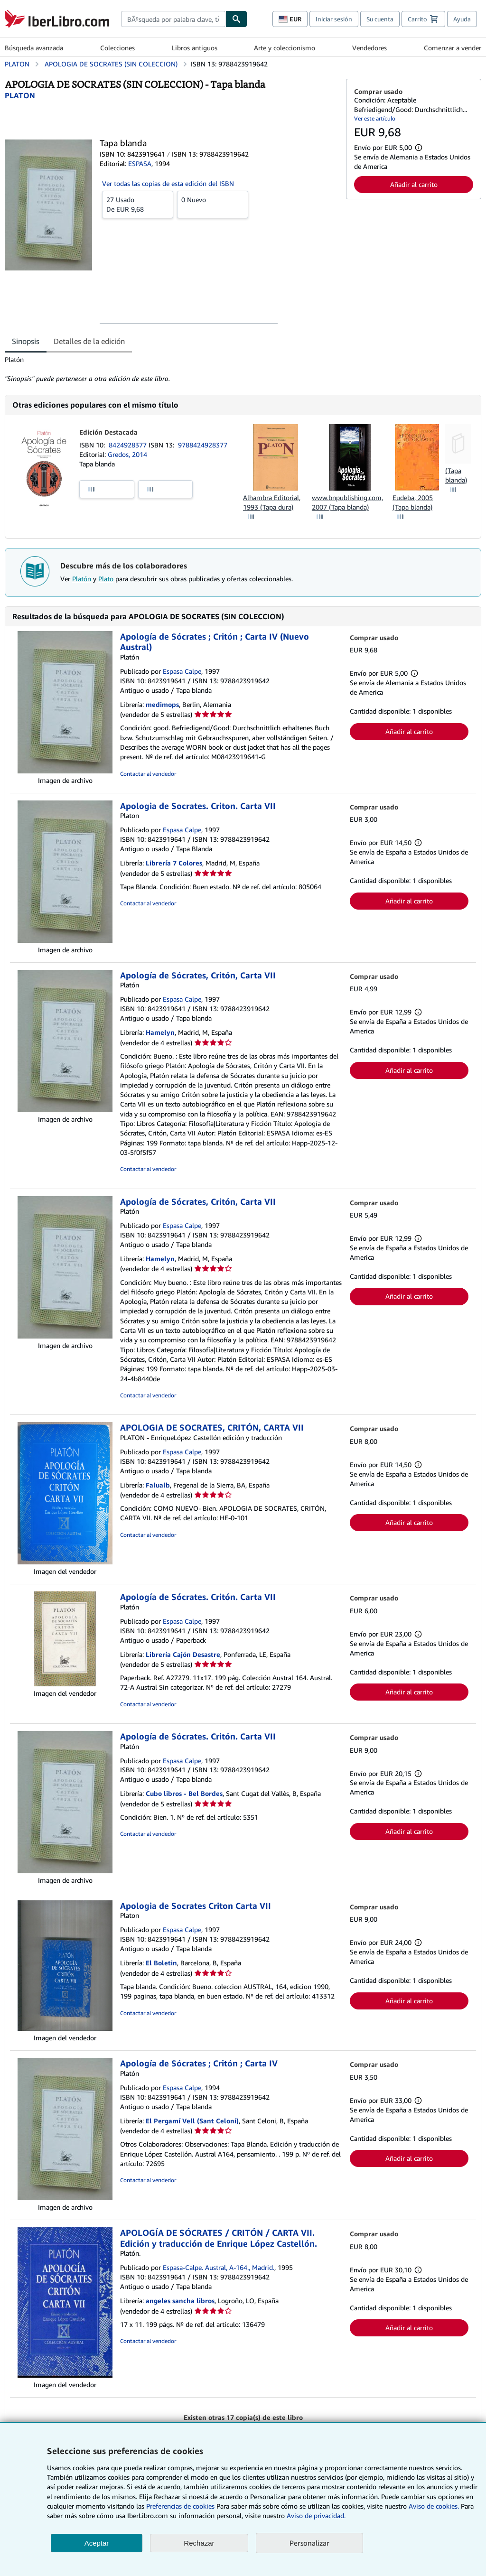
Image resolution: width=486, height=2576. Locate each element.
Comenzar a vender (452, 48)
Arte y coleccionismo (284, 48)
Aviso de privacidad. (316, 2515)
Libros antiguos (194, 48)
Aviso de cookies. (434, 2506)
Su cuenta (379, 19)
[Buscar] (236, 19)
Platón (81, 579)
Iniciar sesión (334, 19)
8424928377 (129, 445)
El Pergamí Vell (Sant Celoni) (192, 2121)
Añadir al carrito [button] (414, 184)
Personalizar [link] (309, 2543)
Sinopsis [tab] (25, 341)
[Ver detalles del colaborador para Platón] (20, 95)
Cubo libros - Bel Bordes (184, 1793)
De (137, 204)
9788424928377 (202, 445)
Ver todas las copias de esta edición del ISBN (168, 183)
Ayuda (462, 19)
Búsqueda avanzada (34, 48)
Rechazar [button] (199, 2543)
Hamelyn (160, 1032)
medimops (162, 704)
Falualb (158, 1485)
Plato (105, 579)
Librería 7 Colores (174, 863)
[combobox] (173, 19)
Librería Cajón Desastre (183, 1654)
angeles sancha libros (180, 2301)
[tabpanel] (171, 369)
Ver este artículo (374, 118)
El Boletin (161, 1963)
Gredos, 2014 (127, 454)
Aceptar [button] (96, 2543)
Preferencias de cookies (180, 2506)
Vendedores (369, 48)
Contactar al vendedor (148, 773)
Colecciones (117, 48)
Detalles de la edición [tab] (89, 341)
